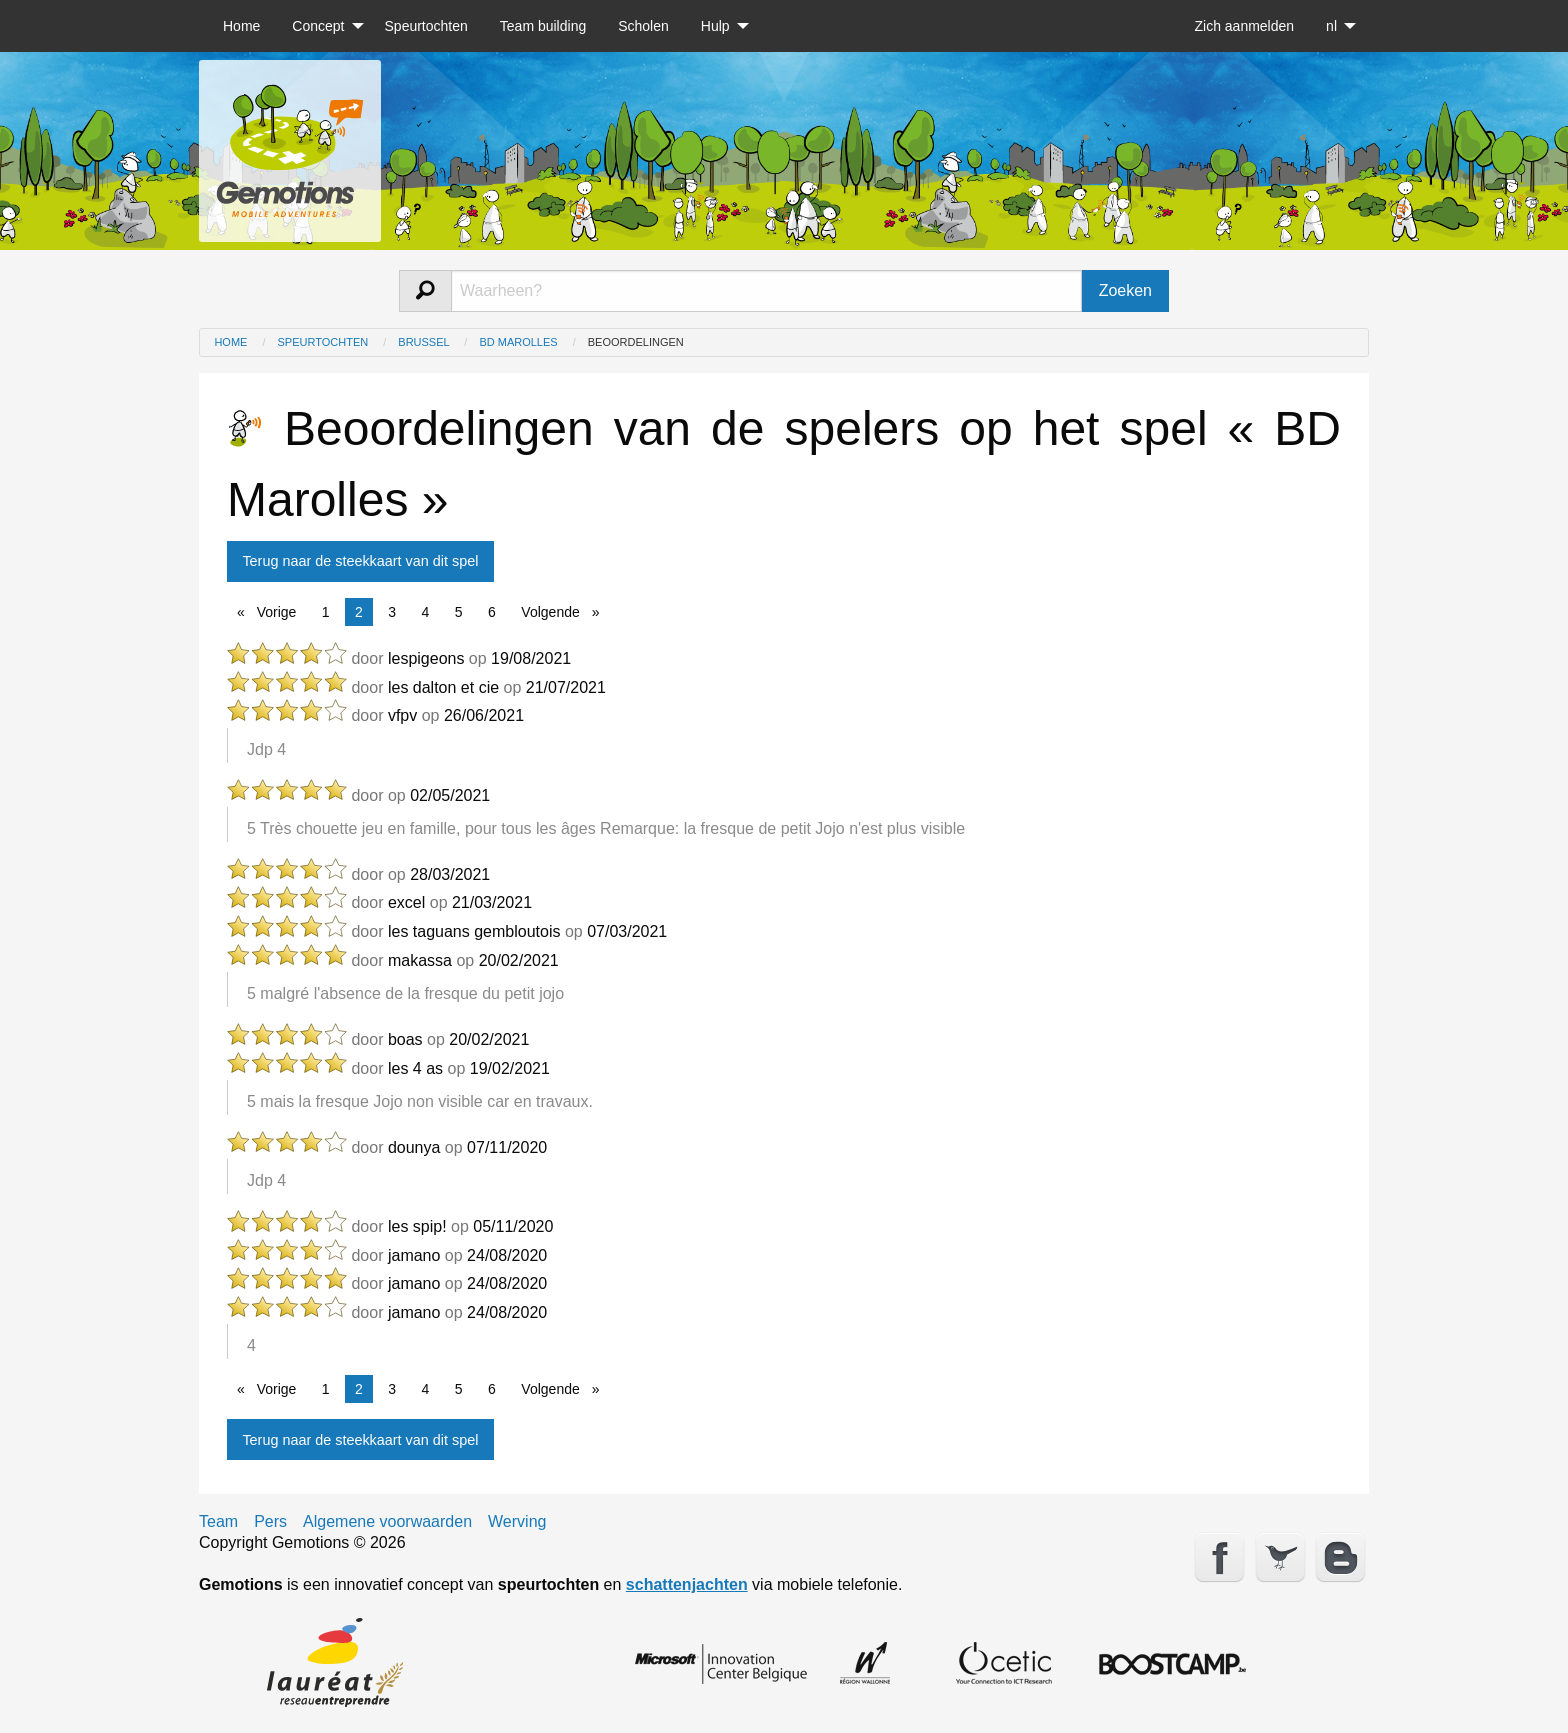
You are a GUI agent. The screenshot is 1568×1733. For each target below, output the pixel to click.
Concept (318, 26)
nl (1331, 26)
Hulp (715, 26)
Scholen (643, 26)
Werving (517, 1522)
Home (241, 26)
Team (218, 1522)
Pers (270, 1522)
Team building (543, 26)
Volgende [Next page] (565, 610)
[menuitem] (241, 26)
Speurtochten (426, 26)
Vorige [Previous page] (280, 610)
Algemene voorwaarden (387, 1522)
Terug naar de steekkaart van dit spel (360, 561)
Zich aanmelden (1244, 26)
